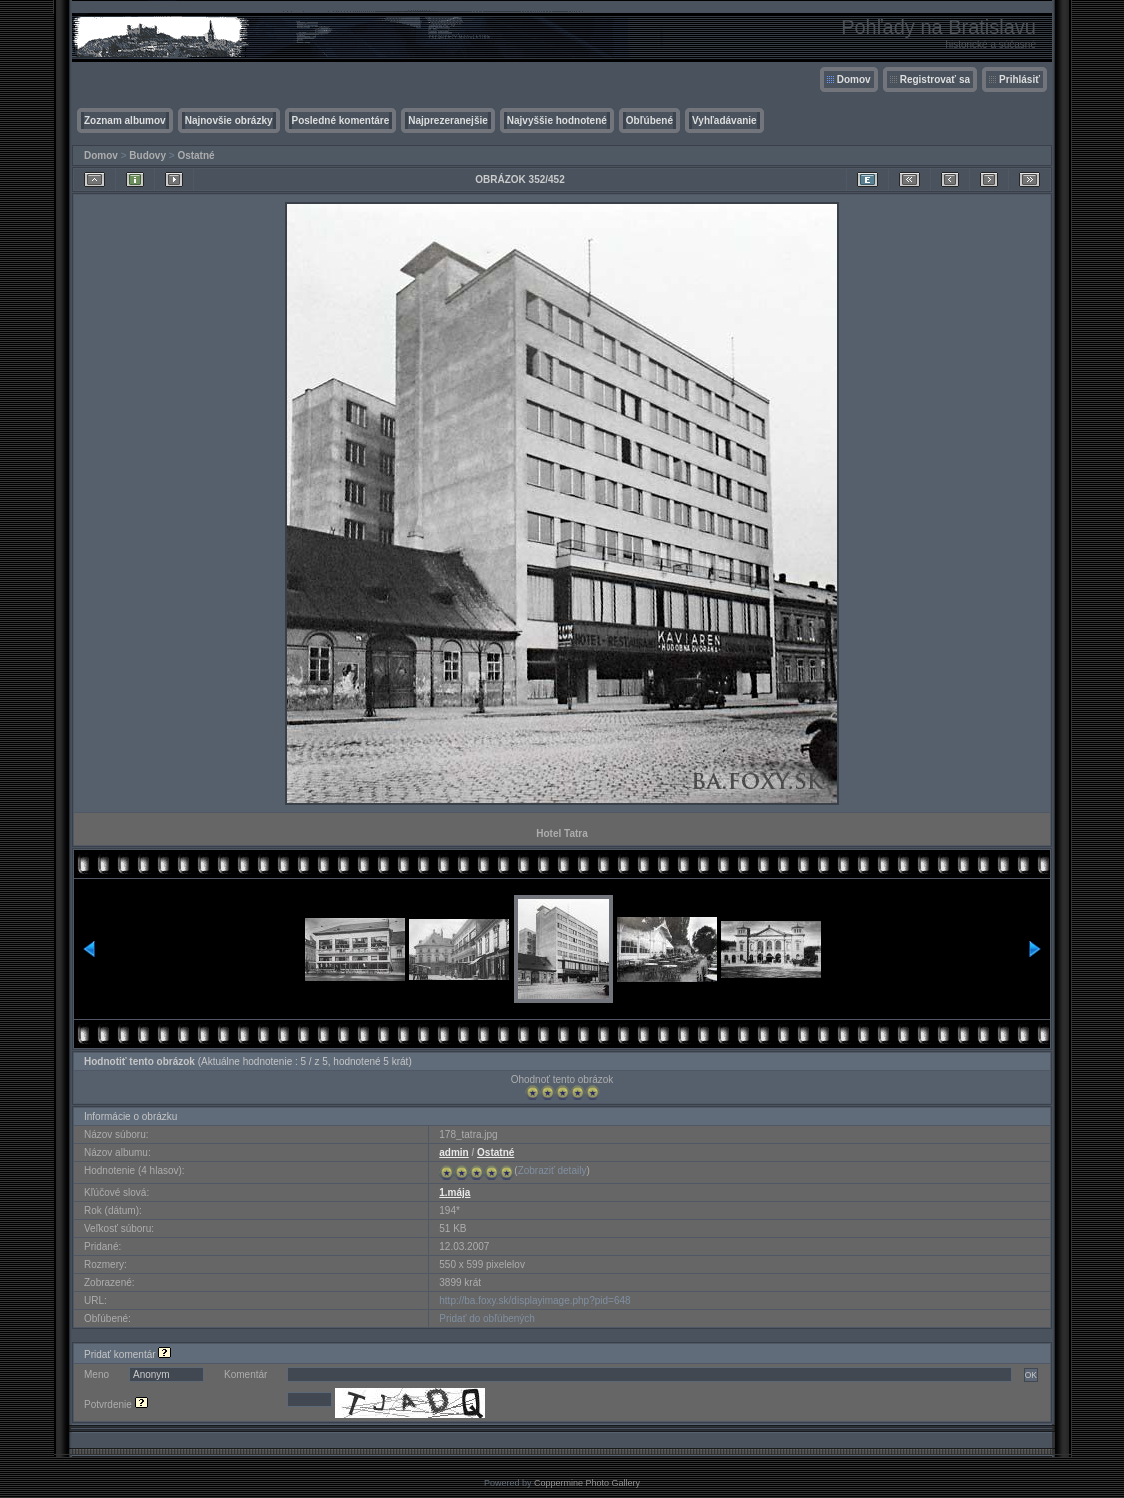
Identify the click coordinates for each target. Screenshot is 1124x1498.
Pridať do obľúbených (487, 1318)
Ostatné (195, 155)
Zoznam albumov (125, 120)
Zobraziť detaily (552, 1170)
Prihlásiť (1019, 79)
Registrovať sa (935, 79)
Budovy (147, 155)
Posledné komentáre (341, 120)
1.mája (454, 1192)
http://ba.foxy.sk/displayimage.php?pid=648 (534, 1300)
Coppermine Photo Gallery (587, 1483)
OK (1031, 1375)
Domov (854, 79)
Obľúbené (649, 120)
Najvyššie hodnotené (557, 120)
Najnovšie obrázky (229, 120)
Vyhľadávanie (724, 120)
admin (453, 1152)
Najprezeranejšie (448, 120)
